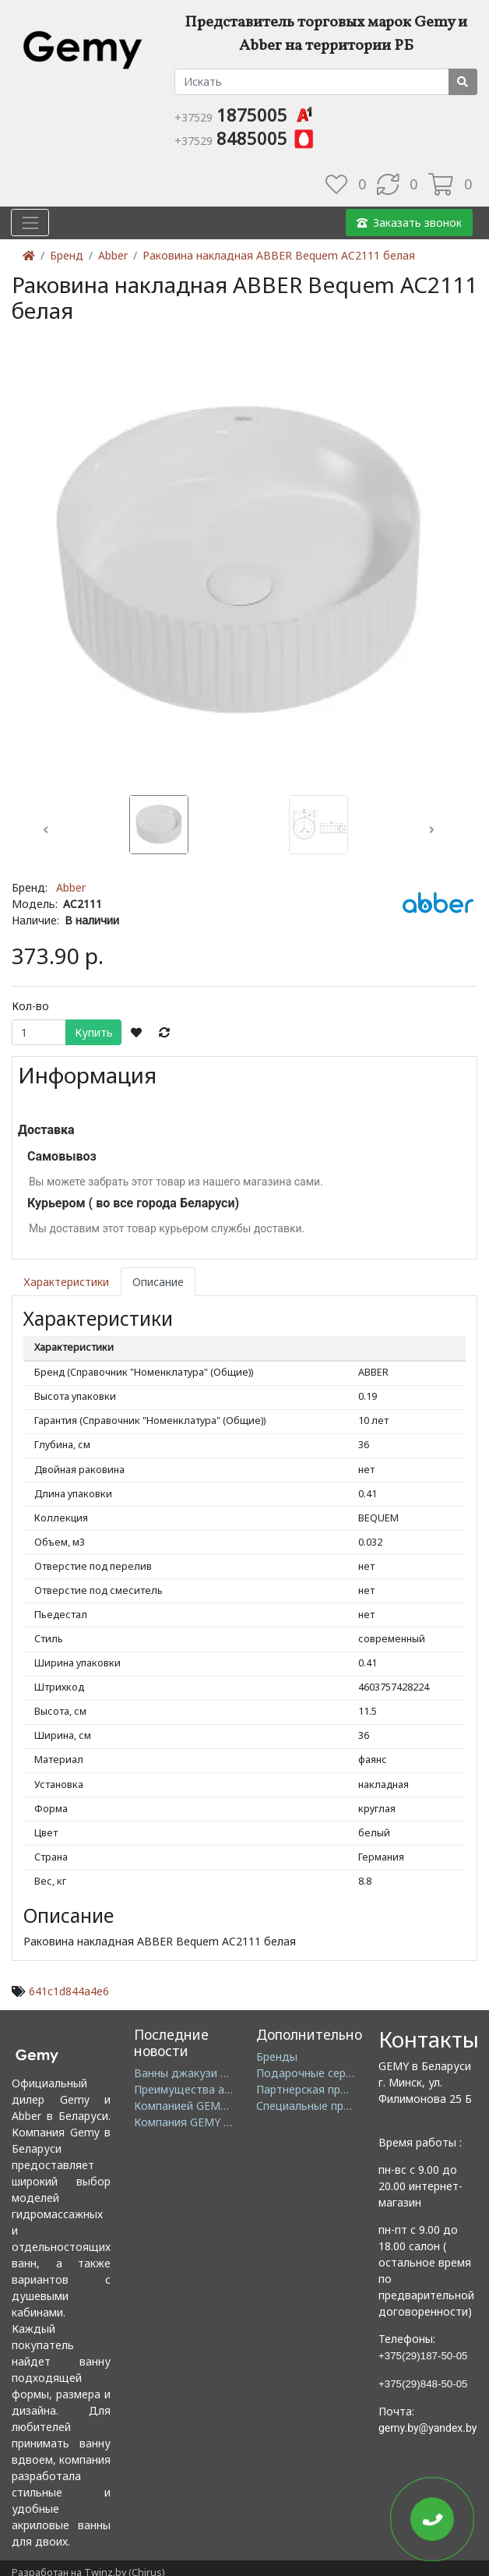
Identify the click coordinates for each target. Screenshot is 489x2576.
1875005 (244, 114)
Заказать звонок (409, 222)
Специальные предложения (330, 2105)
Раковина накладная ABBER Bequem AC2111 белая (278, 255)
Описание (158, 1281)
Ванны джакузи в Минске (201, 2072)
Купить (94, 1032)
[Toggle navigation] (30, 222)
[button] (45, 830)
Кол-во (30, 1005)
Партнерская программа (321, 2089)
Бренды (276, 2056)
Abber (113, 255)
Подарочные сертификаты (327, 2072)
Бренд (66, 255)
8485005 (244, 138)
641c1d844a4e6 (69, 1991)
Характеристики (66, 1281)
